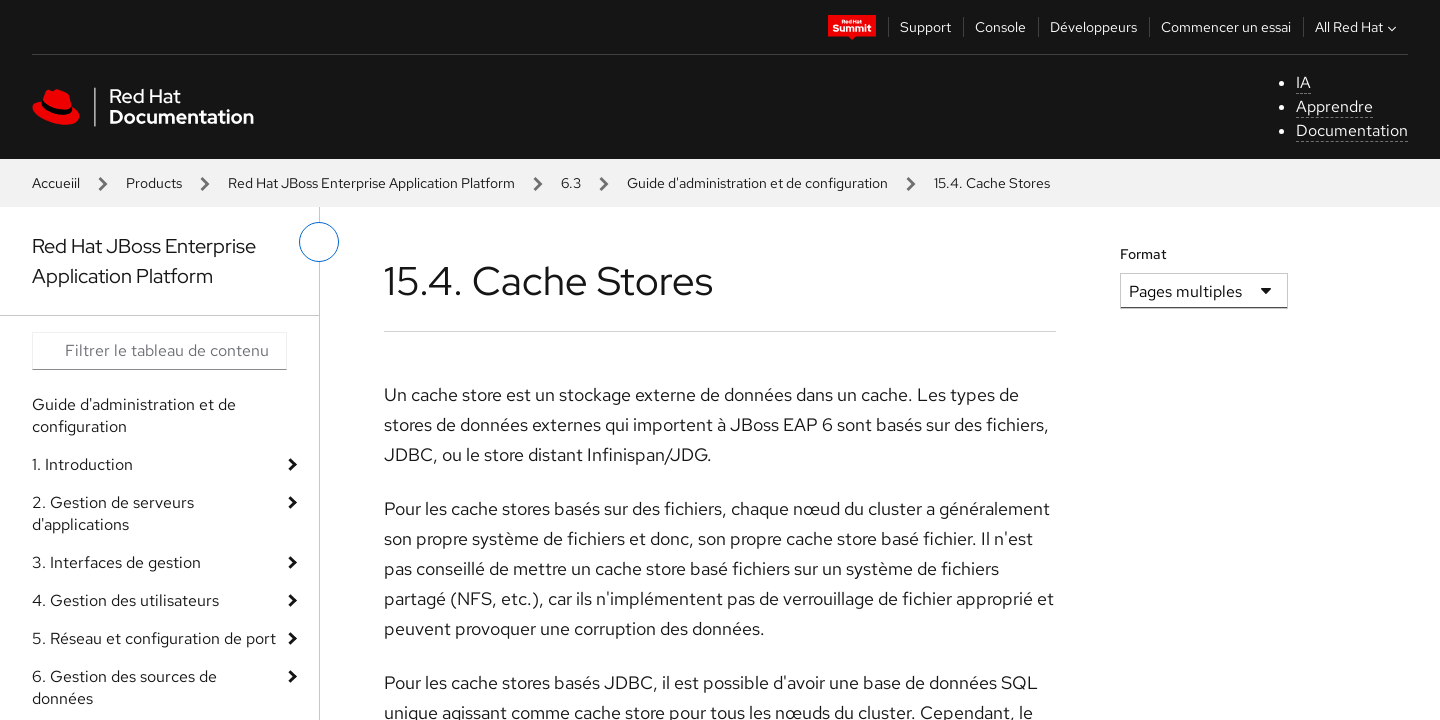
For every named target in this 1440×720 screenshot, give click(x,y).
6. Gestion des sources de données (124, 687)
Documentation (1352, 130)
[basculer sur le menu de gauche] (319, 242)
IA (1303, 82)
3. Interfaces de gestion (116, 562)
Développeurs (1093, 27)
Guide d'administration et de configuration (757, 183)
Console (1000, 27)
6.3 (571, 183)
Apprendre (1334, 106)
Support (925, 27)
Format (1143, 254)
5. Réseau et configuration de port (154, 638)
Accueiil (56, 183)
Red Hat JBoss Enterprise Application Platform (371, 183)
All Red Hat (1358, 27)
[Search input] (159, 351)
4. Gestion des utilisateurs (125, 600)
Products (154, 183)
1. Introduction (82, 464)
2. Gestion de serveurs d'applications (113, 513)
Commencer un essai (1226, 27)
